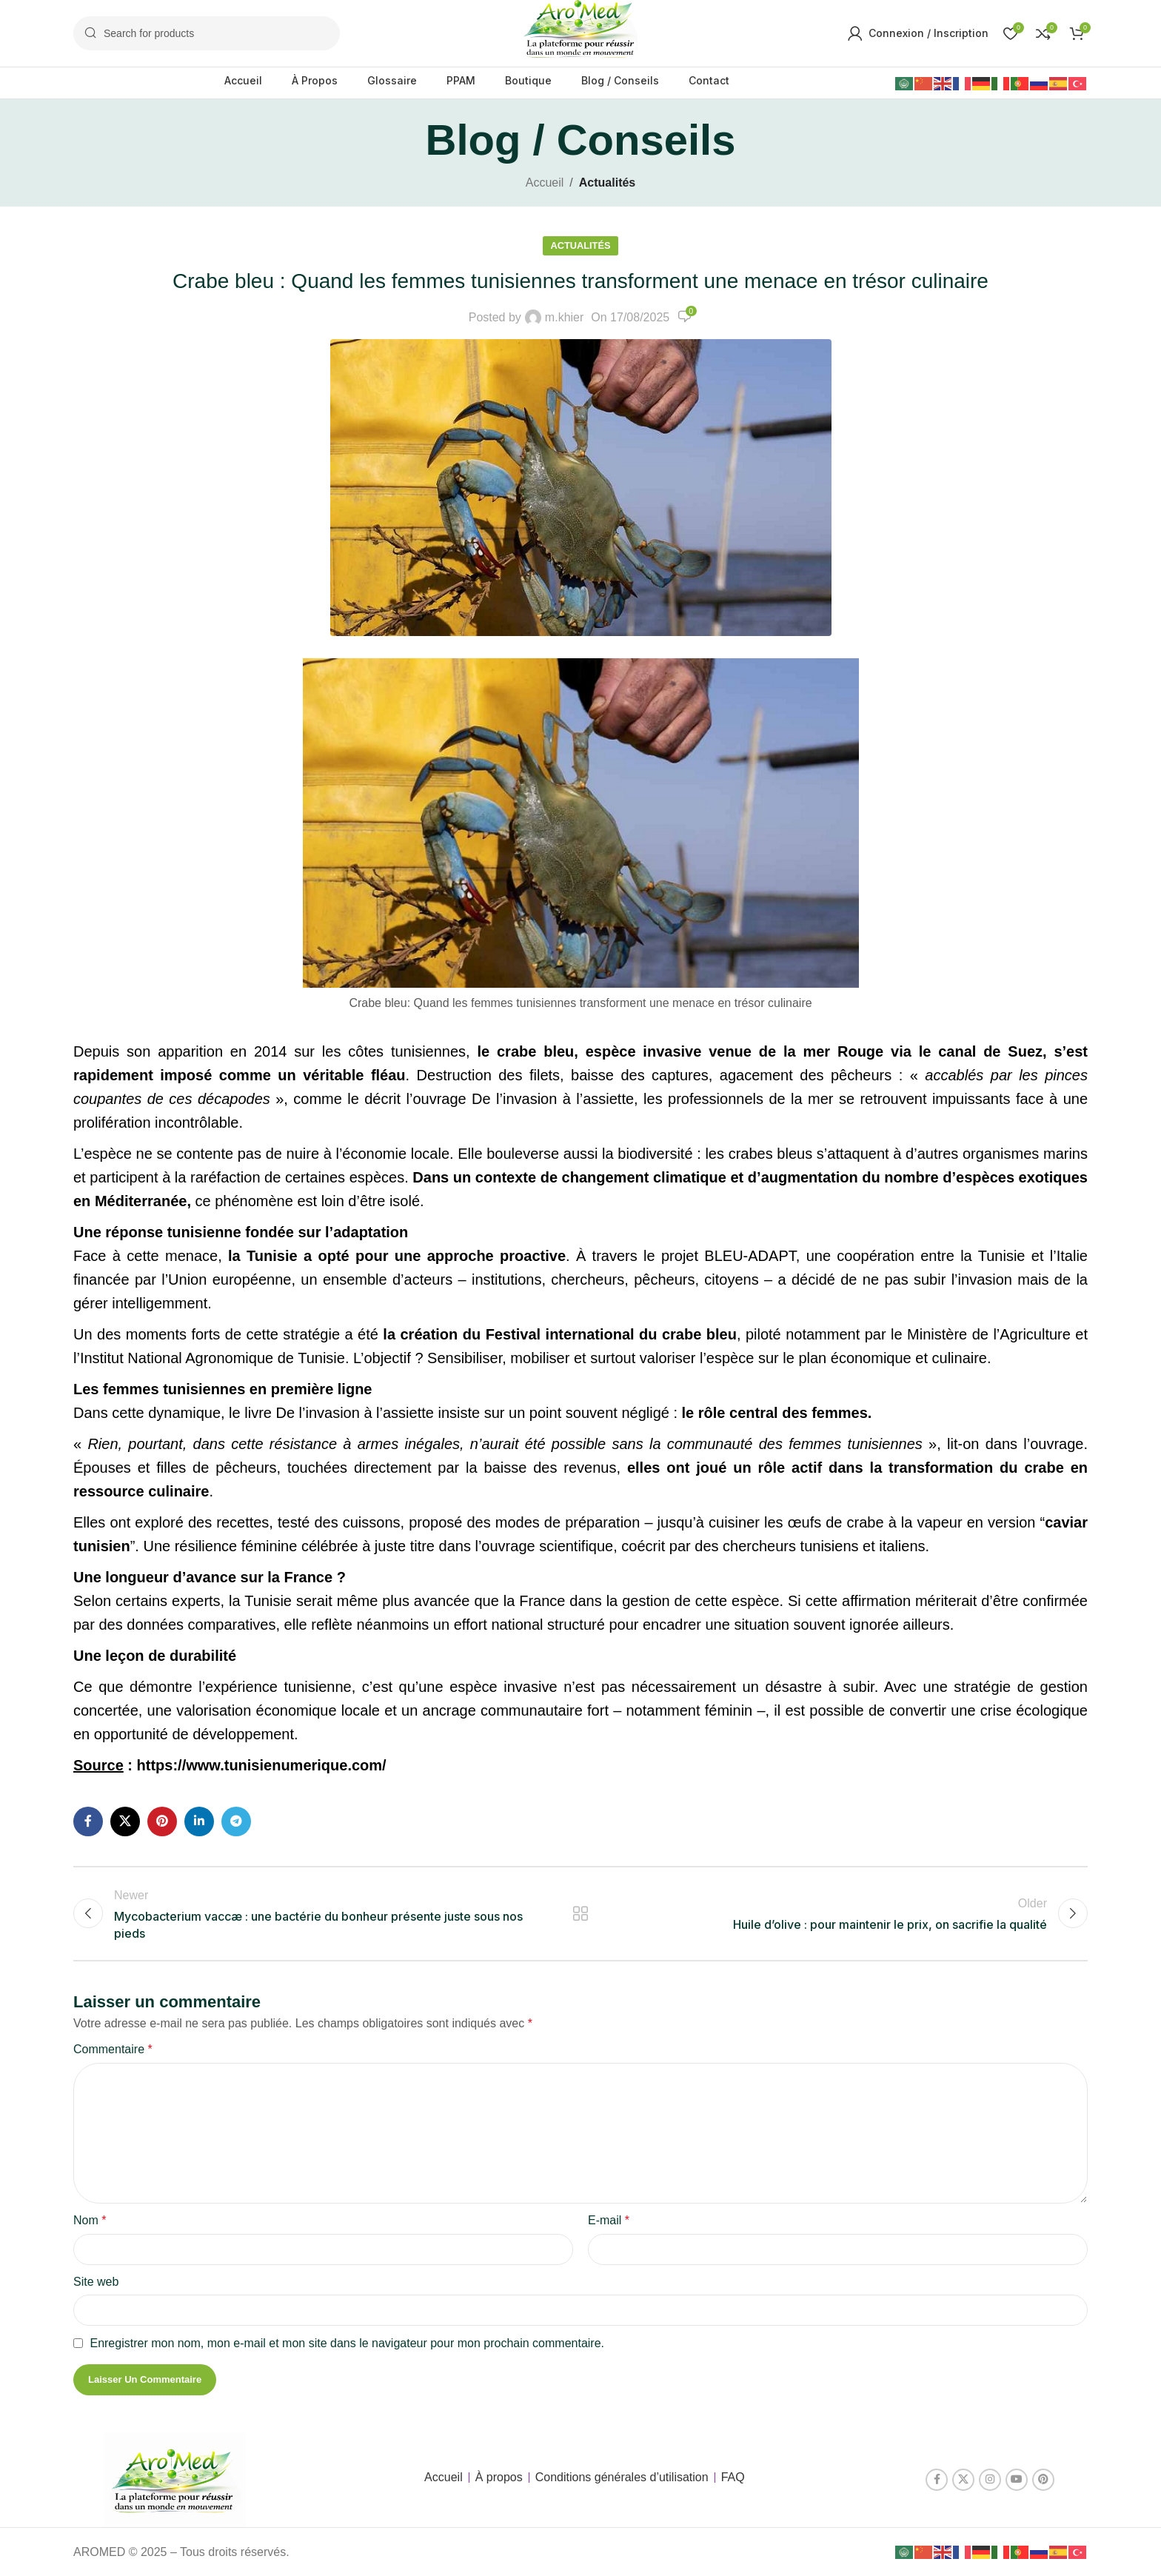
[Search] (206, 33)
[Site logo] (580, 32)
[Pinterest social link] (162, 1821)
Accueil (545, 182)
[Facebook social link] (88, 1821)
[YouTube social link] (1017, 2480)
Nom (89, 2220)
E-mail (608, 2220)
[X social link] (125, 1821)
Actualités (607, 182)
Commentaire (113, 2049)
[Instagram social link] (990, 2480)
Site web (95, 2281)
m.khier (564, 317)
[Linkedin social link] (199, 1821)
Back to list (580, 1913)
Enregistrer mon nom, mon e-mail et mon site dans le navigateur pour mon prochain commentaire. (347, 2343)
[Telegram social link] (236, 1821)
